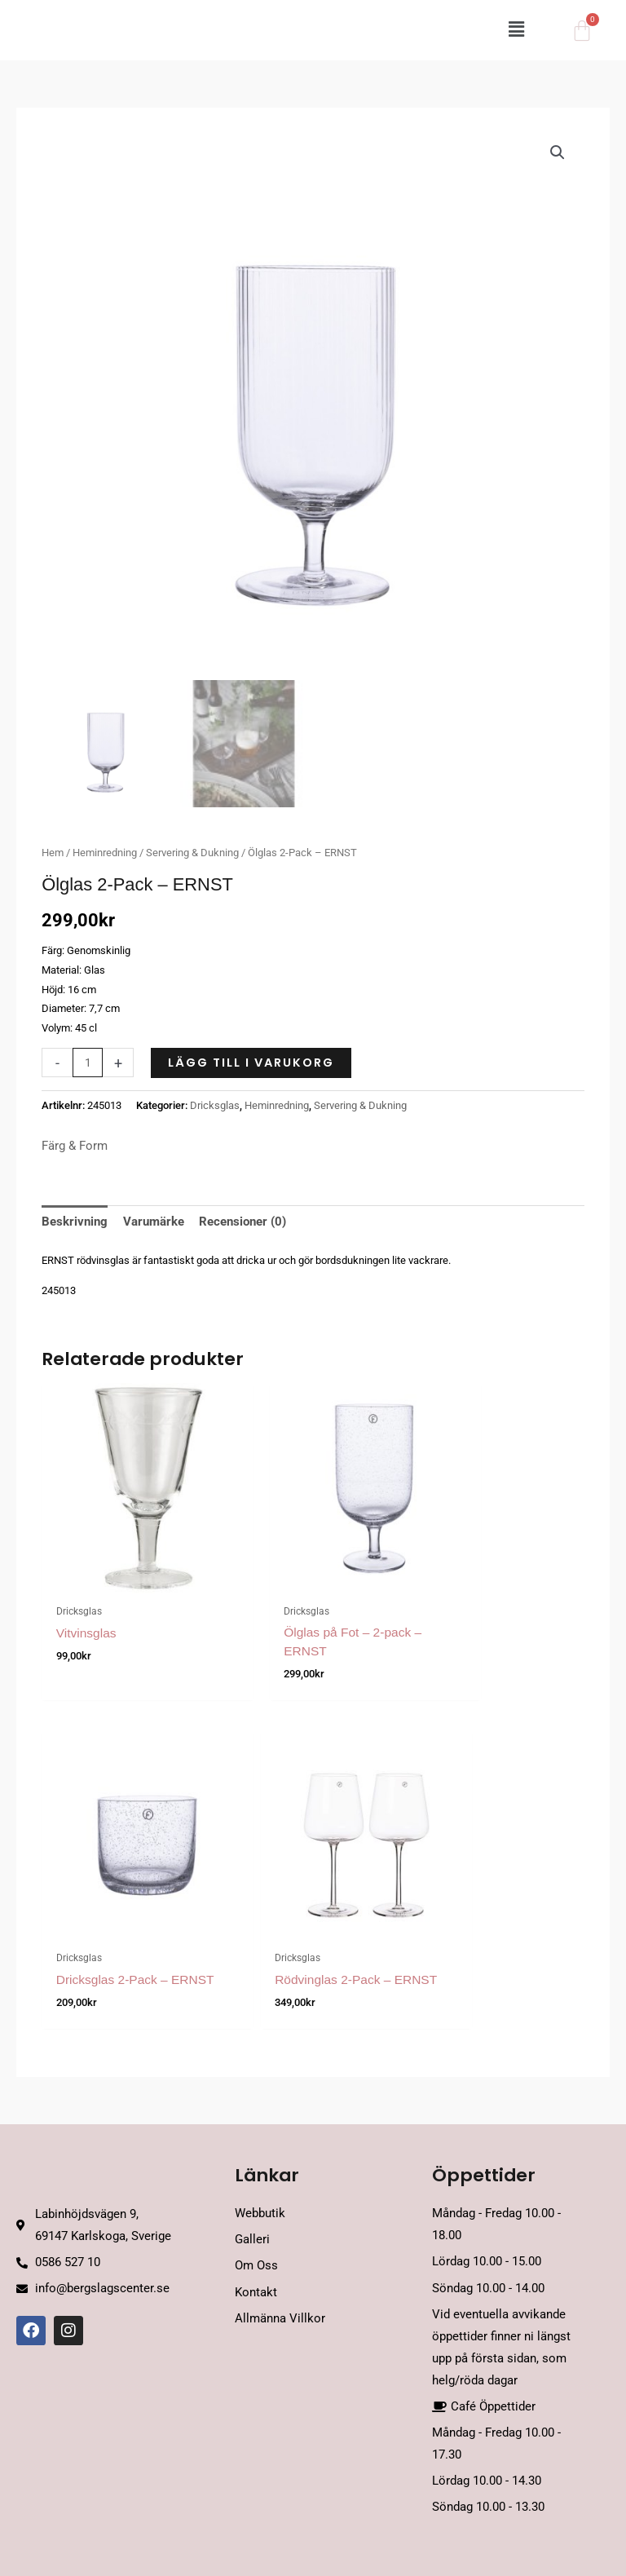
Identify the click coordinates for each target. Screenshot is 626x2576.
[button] (359, 30)
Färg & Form (75, 1145)
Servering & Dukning (192, 852)
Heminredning (105, 852)
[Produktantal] (88, 1062)
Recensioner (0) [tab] (242, 1221)
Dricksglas (215, 1105)
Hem (53, 852)
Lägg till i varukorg (251, 1062)
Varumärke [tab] (153, 1221)
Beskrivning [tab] (75, 1221)
